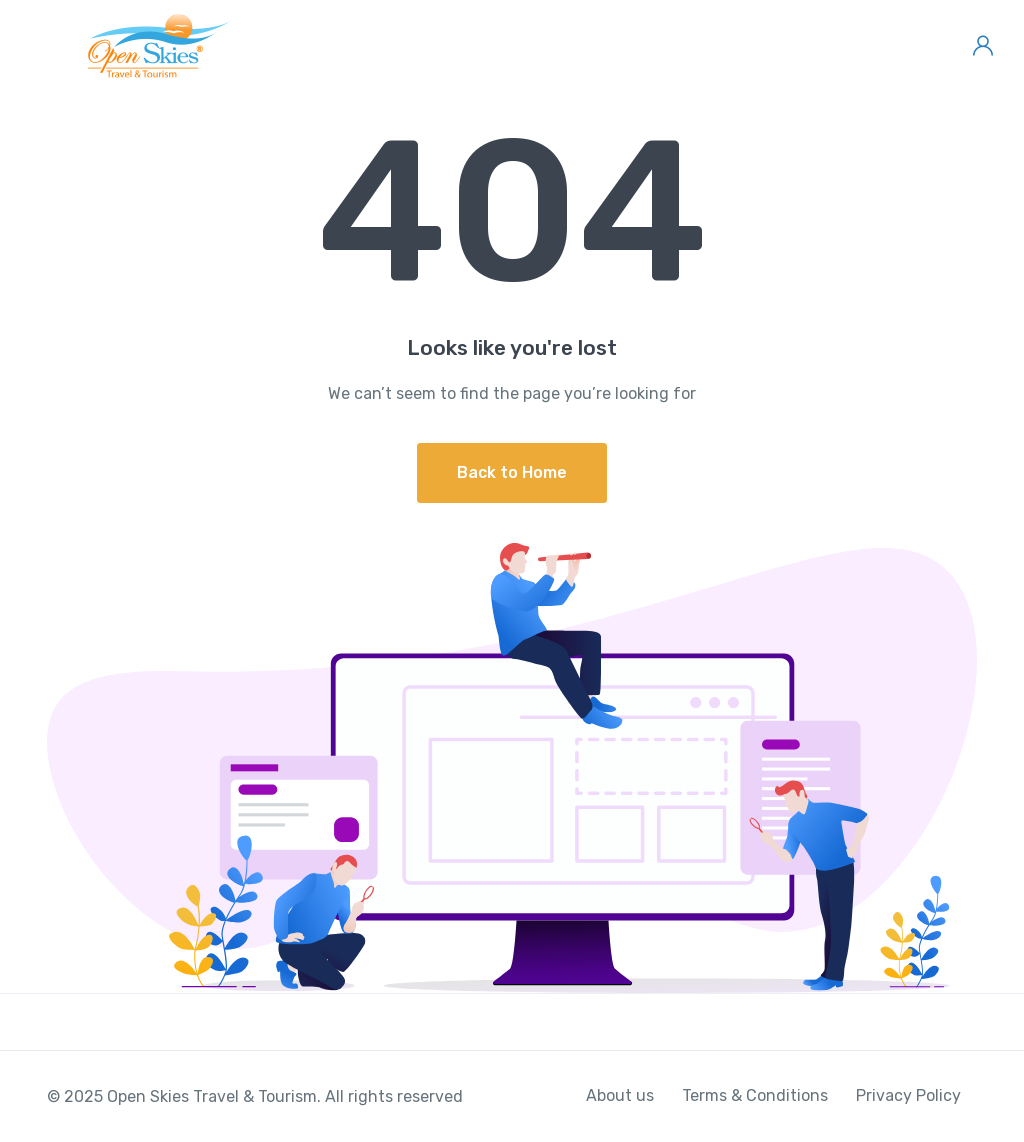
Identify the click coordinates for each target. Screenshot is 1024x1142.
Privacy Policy (908, 1095)
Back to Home (512, 472)
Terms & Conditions (755, 1095)
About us (620, 1095)
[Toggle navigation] (32, 46)
